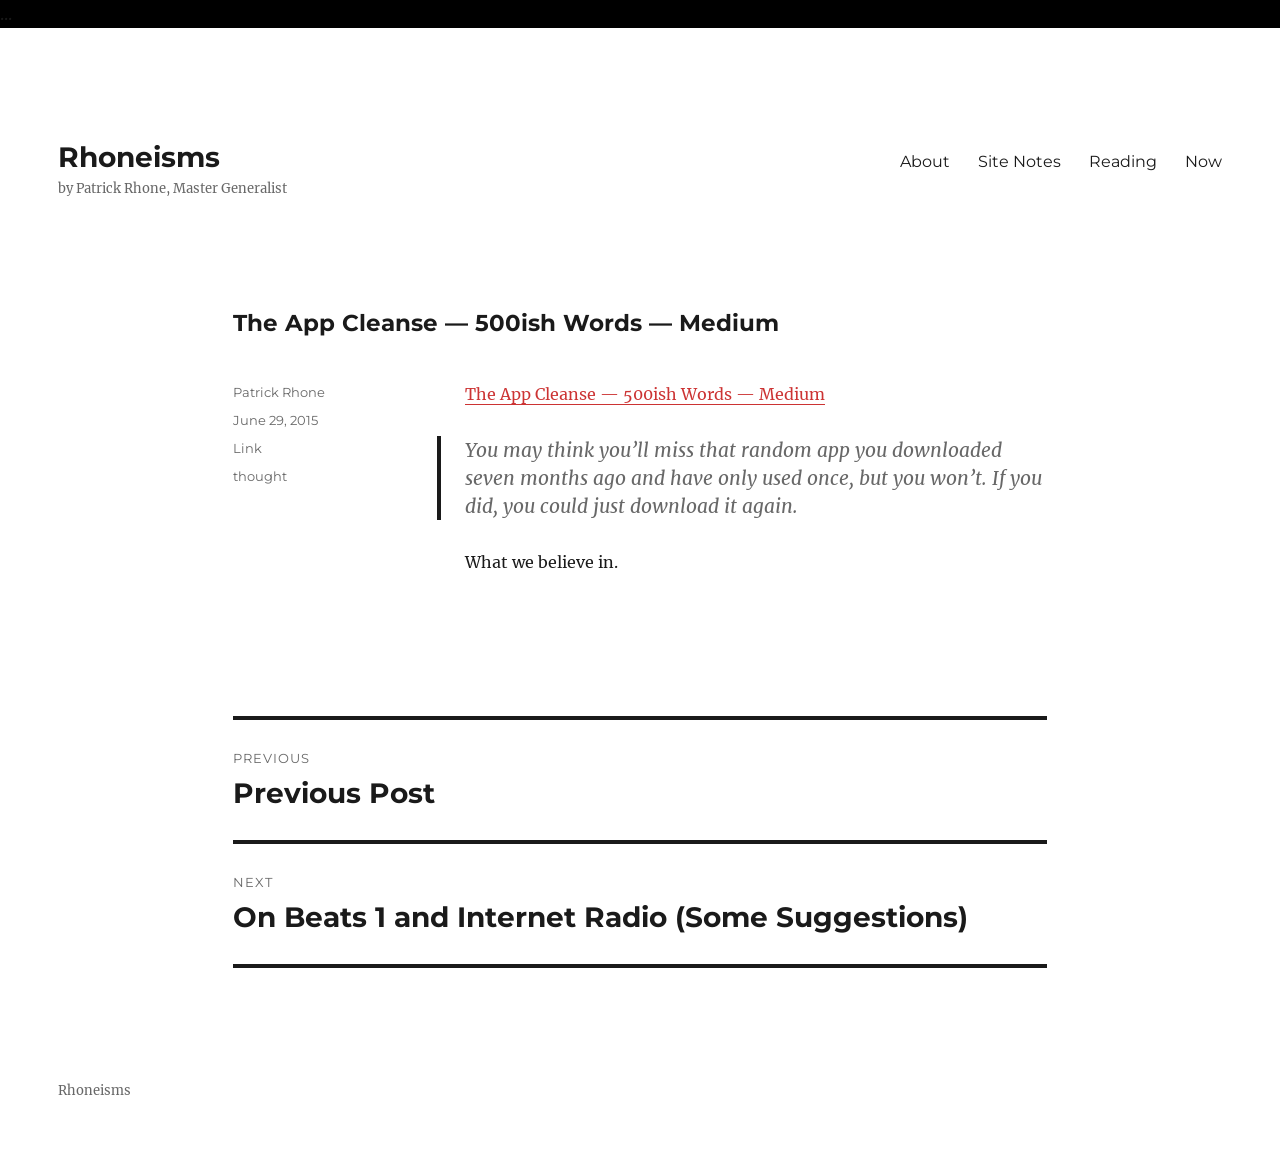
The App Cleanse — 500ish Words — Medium (645, 394)
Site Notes (1019, 161)
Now (1203, 161)
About (925, 161)
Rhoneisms (139, 157)
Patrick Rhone (279, 392)
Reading (1123, 161)
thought (260, 476)
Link (247, 448)
